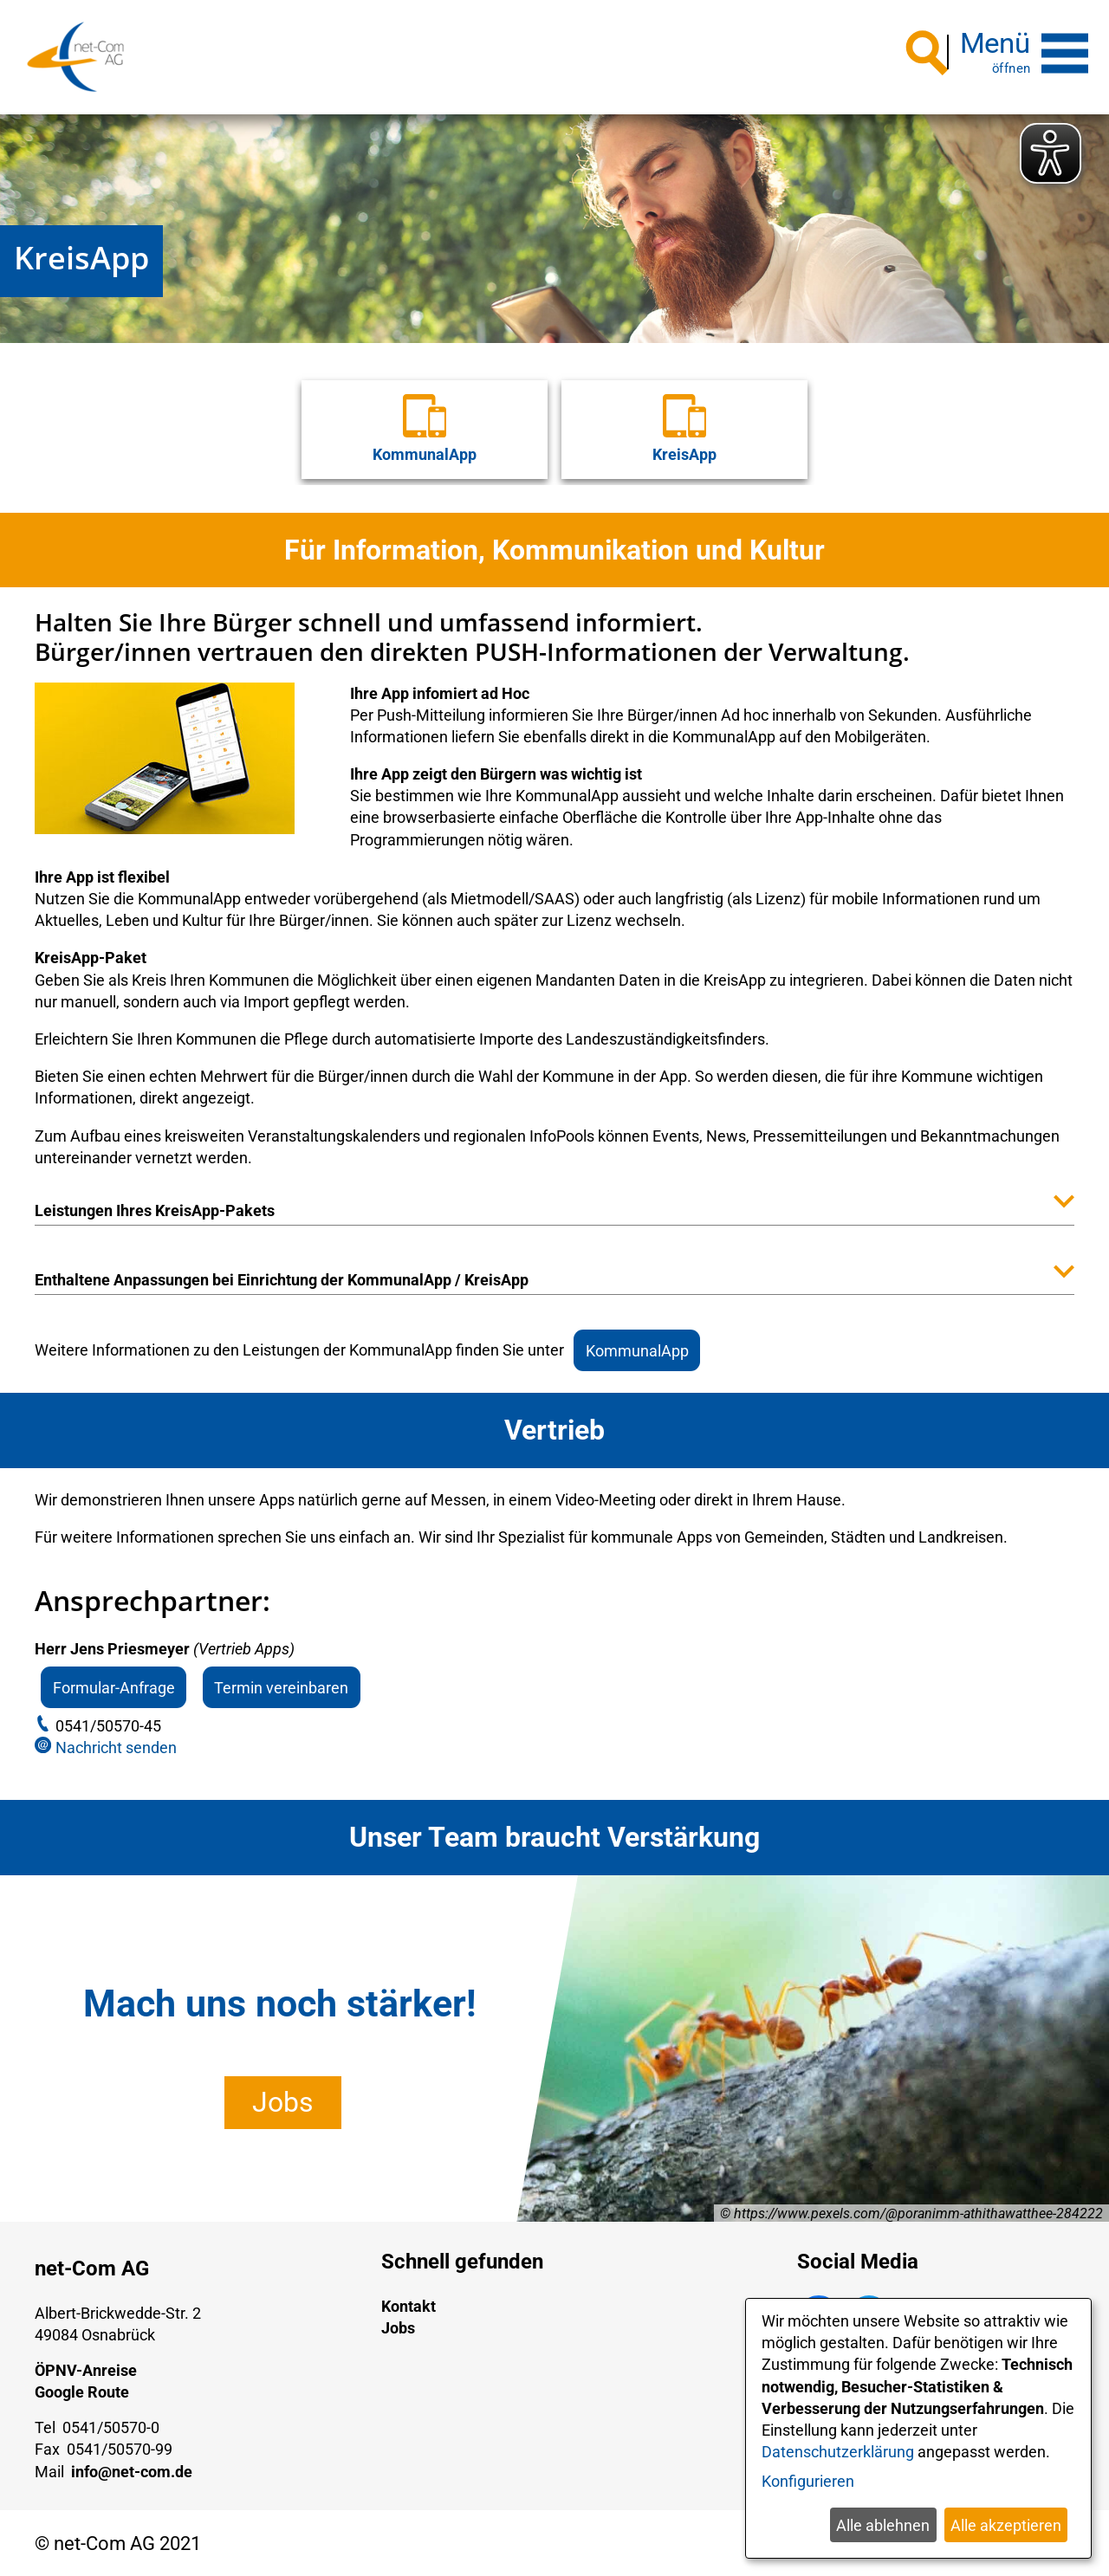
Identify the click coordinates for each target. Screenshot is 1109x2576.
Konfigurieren (808, 2481)
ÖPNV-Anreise (86, 2368)
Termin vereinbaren (281, 1685)
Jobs (283, 2099)
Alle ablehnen (883, 2525)
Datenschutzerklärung (838, 2452)
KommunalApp (637, 1347)
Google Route (82, 2389)
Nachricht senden (116, 1745)
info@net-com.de (131, 2469)
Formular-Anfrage (114, 1685)
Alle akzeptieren (1005, 2525)
